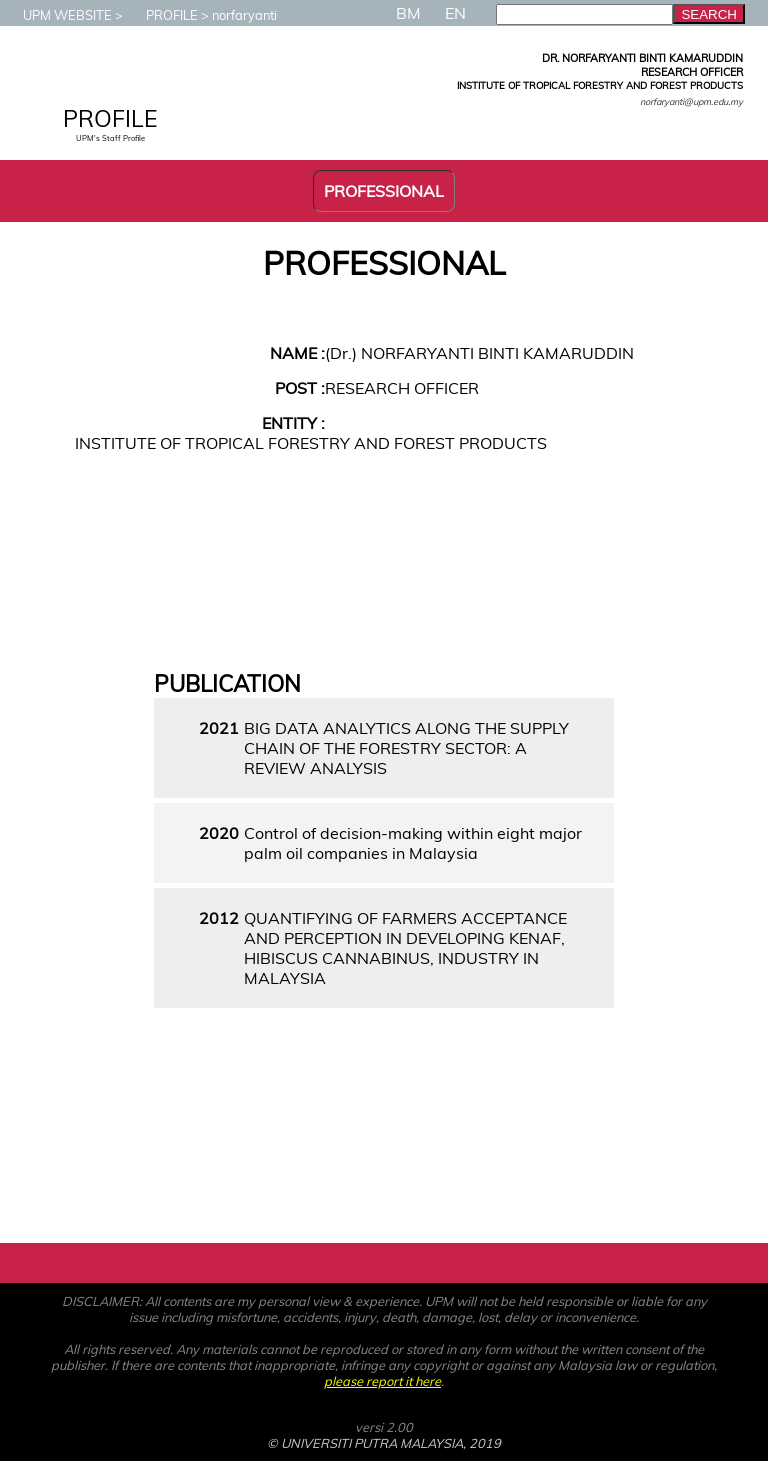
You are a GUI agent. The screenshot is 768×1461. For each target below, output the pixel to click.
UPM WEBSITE (57, 15)
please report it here (382, 1381)
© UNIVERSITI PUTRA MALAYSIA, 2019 (384, 1443)
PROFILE (162, 15)
